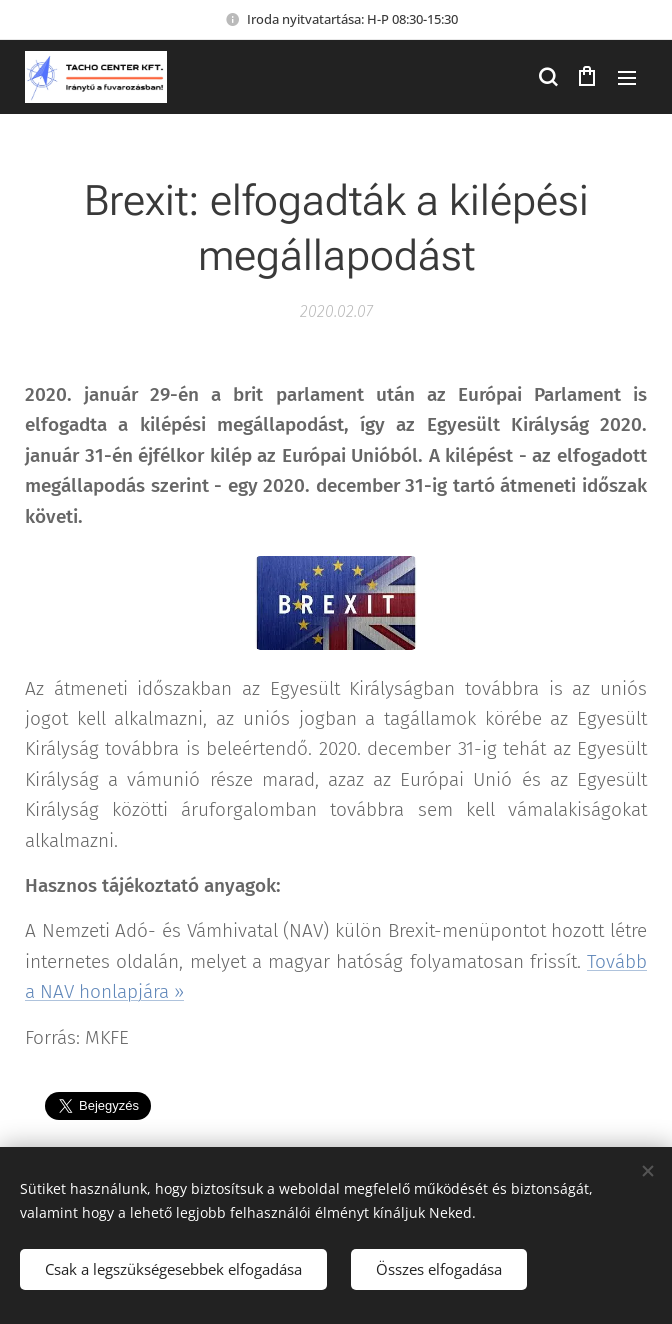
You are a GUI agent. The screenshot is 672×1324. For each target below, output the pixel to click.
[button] (547, 77)
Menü (627, 78)
